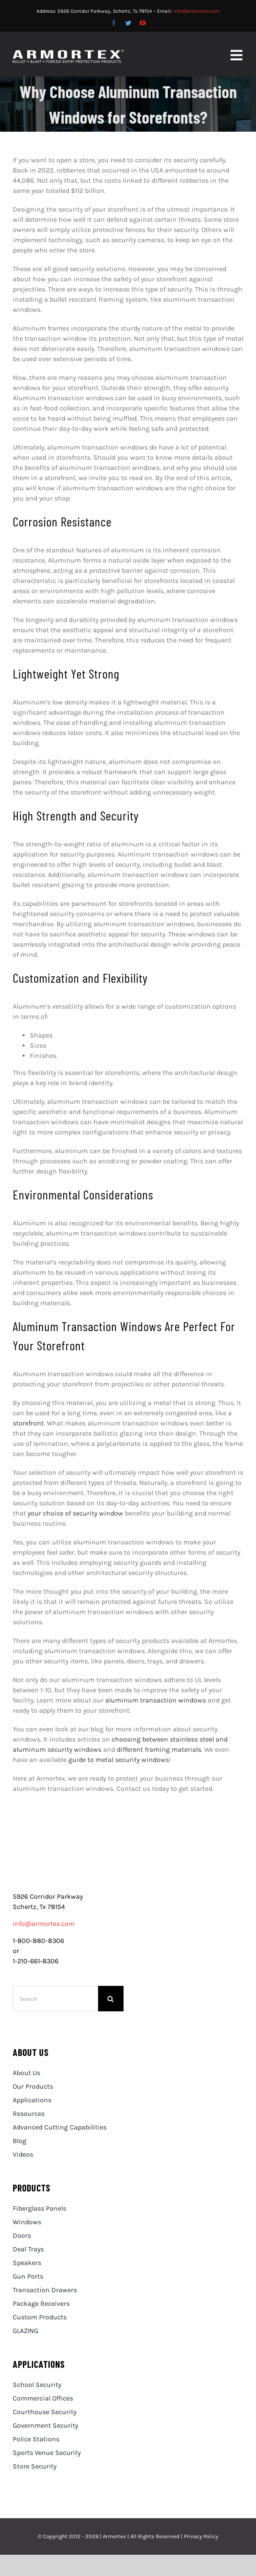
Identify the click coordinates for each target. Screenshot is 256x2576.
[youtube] (143, 23)
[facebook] (114, 23)
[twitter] (128, 23)
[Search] (55, 1998)
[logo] (68, 1861)
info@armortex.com (196, 11)
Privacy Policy (201, 2536)
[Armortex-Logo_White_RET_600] (68, 53)
